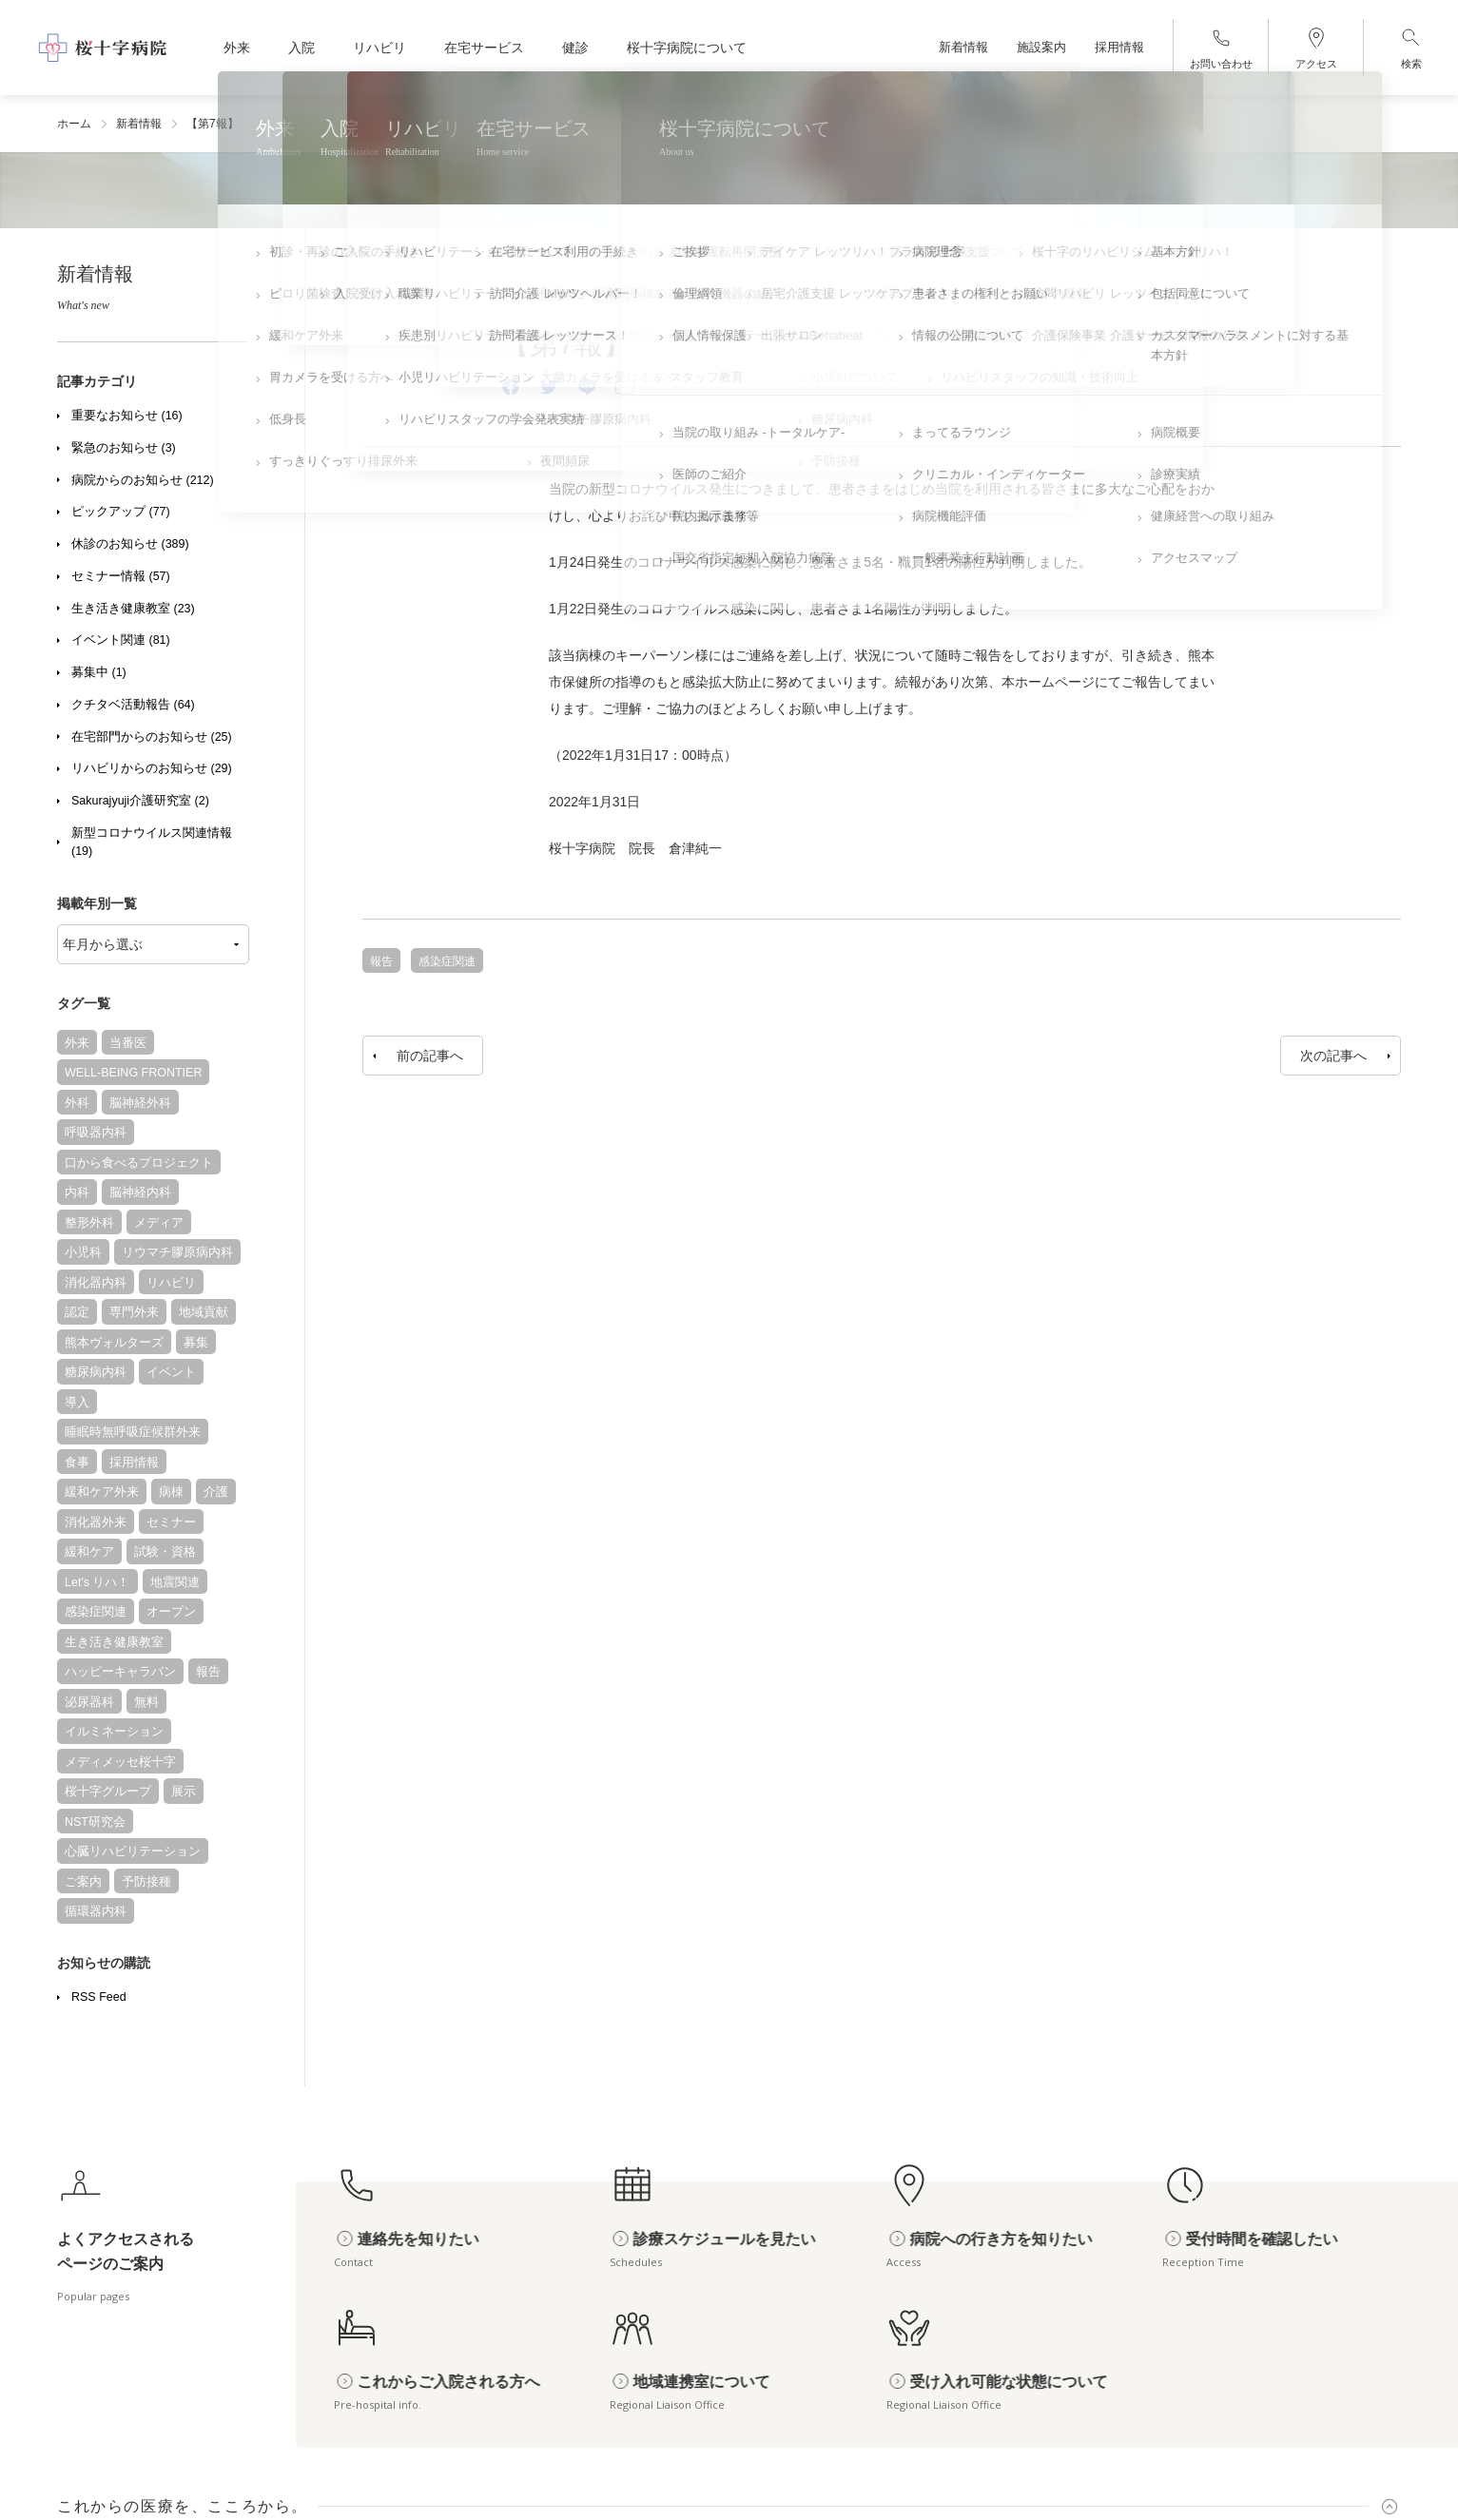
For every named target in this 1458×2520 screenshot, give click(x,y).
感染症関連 (95, 1612)
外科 (77, 1103)
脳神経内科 (140, 1192)
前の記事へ (430, 1055)
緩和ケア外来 (102, 1492)
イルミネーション (114, 1731)
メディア (159, 1223)
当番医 (127, 1043)
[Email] (624, 386)
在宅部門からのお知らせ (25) (151, 737)
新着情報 (139, 123)
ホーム (74, 123)
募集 (196, 1342)
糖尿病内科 (95, 1372)
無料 (146, 1702)
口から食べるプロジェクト (139, 1163)
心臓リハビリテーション (133, 1851)
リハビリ (171, 1282)
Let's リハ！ (97, 1582)
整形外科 (89, 1223)
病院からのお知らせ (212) (142, 480)
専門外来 (134, 1312)
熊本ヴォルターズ (114, 1342)
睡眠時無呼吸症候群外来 (133, 1432)
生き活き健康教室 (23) (133, 608)
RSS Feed (98, 1997)
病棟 (171, 1492)
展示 (183, 1791)
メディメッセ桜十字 (120, 1762)
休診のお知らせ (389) (130, 544)
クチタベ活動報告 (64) (133, 704)
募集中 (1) (98, 672)
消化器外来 (95, 1522)
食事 (77, 1462)
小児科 (83, 1252)
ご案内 (83, 1882)
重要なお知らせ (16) (127, 415)
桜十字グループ (108, 1791)
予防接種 (146, 1882)
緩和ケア (89, 1552)
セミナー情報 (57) (120, 576)
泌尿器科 (89, 1702)
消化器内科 (95, 1282)
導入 (77, 1402)
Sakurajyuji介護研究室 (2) (140, 800)
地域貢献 (203, 1312)
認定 (77, 1312)
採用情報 (134, 1462)
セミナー (171, 1522)
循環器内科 (95, 1911)
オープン (171, 1612)
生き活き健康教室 (114, 1642)
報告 (208, 1671)
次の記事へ (1333, 1055)
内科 (77, 1192)
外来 (77, 1043)
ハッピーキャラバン (120, 1671)
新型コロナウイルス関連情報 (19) (151, 842)
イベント (171, 1372)
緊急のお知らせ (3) (123, 448)
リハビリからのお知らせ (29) (151, 768)
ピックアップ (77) (120, 511)
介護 (216, 1492)
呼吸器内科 (95, 1132)
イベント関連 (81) (120, 640)
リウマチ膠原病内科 (177, 1252)
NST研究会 (95, 1822)
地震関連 (175, 1582)
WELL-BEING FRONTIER (133, 1072)
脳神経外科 (140, 1103)
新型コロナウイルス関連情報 (678, 296)
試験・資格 (165, 1552)
